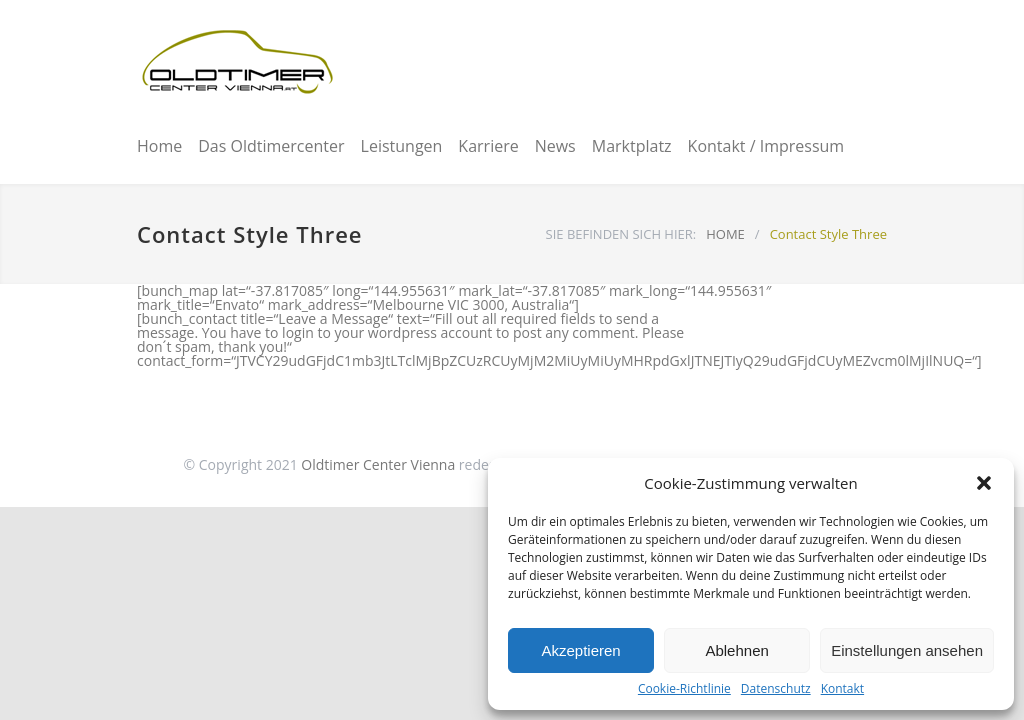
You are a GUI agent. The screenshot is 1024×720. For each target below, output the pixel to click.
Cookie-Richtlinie (684, 689)
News (555, 146)
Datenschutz (776, 689)
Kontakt (842, 689)
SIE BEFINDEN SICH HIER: (621, 234)
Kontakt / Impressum (766, 146)
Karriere (488, 146)
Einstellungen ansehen (907, 650)
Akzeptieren (580, 650)
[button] (984, 483)
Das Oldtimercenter (271, 146)
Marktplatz (632, 146)
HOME (725, 234)
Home (159, 146)
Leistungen (402, 146)
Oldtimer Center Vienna (378, 464)
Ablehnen (736, 650)
